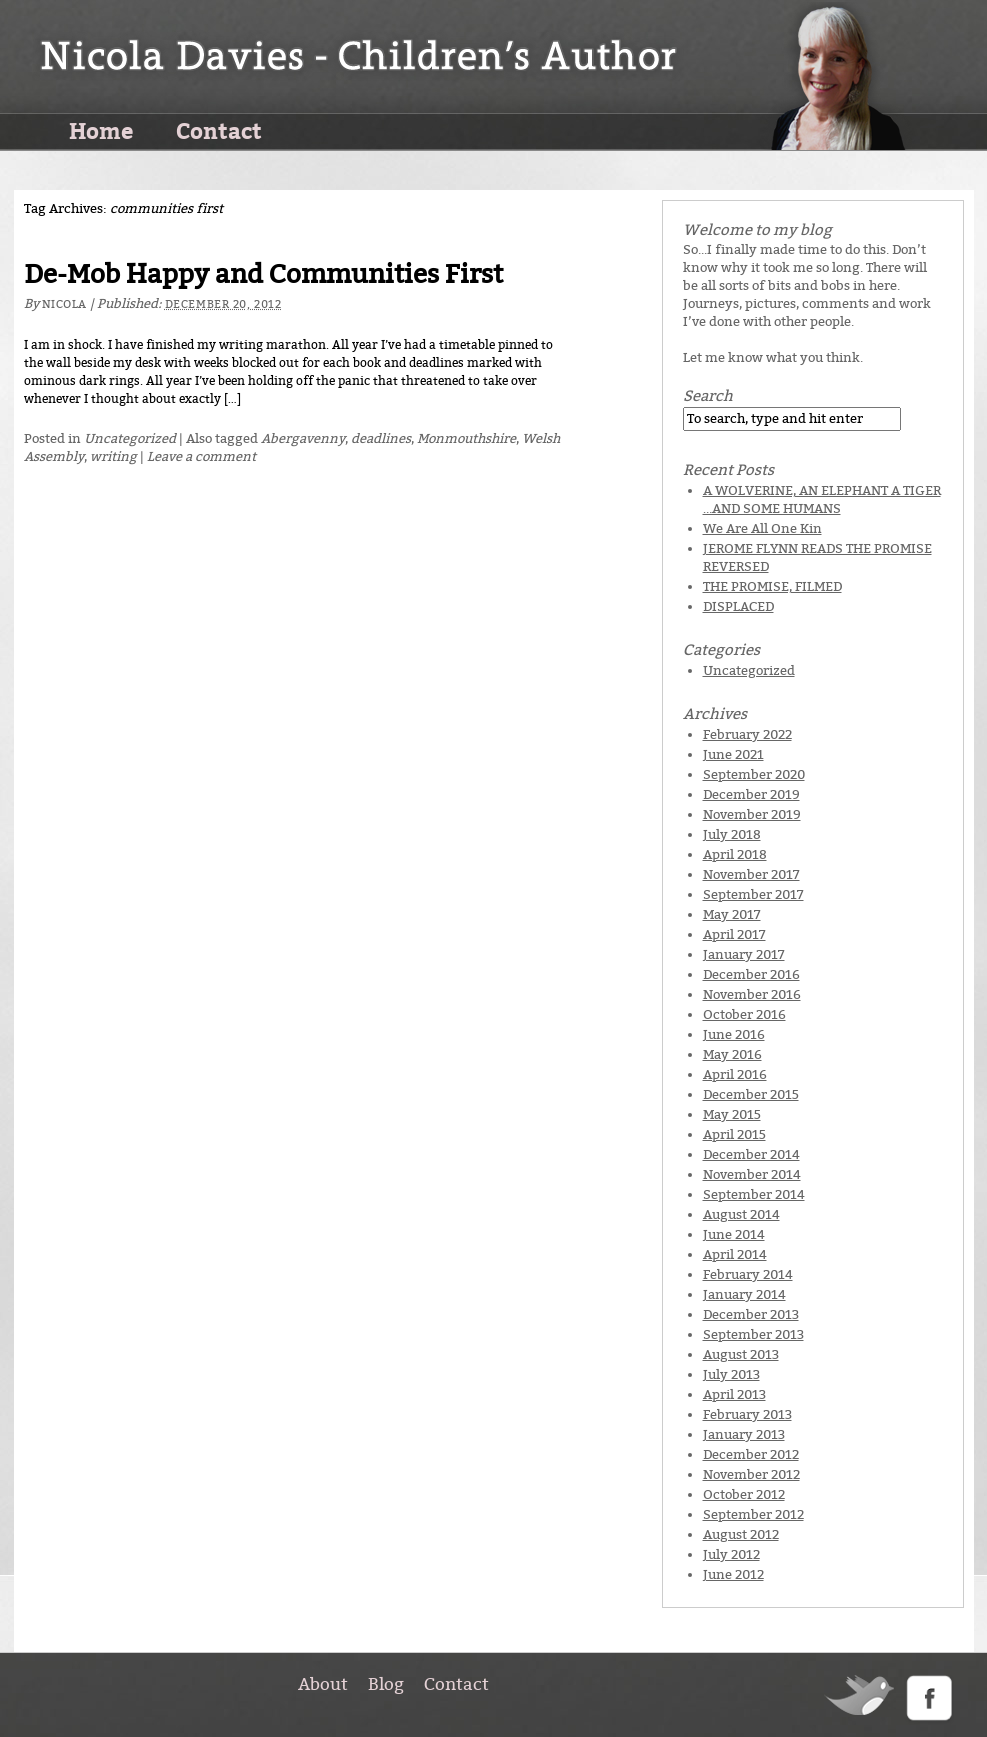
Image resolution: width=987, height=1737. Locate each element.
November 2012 (751, 1474)
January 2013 (744, 1434)
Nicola (64, 304)
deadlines (381, 438)
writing (113, 456)
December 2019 (751, 794)
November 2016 (752, 994)
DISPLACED (738, 606)
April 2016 (735, 1074)
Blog (386, 1684)
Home (101, 130)
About (323, 1684)
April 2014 (735, 1254)
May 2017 (732, 914)
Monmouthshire (466, 438)
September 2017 (753, 894)
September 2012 (753, 1514)
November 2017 (751, 874)
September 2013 (753, 1334)
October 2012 (744, 1494)
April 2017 (734, 934)
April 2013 (734, 1394)
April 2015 (734, 1134)
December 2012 (751, 1454)
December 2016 (751, 974)
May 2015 (732, 1114)
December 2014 (751, 1154)
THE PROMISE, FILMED (772, 586)
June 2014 (734, 1234)
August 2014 (741, 1214)
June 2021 (733, 754)
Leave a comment (201, 456)
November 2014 (752, 1174)
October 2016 (744, 1014)
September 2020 (754, 774)
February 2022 (747, 734)
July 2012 (731, 1554)
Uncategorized (130, 438)
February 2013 (747, 1414)
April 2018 (735, 854)
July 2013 (731, 1374)
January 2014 (744, 1294)
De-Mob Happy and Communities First (263, 274)
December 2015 (751, 1094)
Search (708, 396)
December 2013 (751, 1314)
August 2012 (741, 1534)
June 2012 (733, 1574)
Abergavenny (303, 438)
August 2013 (741, 1354)
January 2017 (744, 954)
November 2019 (752, 814)
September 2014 (754, 1194)
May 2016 (732, 1054)
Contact (219, 130)
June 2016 (734, 1034)
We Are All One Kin (762, 528)
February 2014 (748, 1274)
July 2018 (732, 834)
